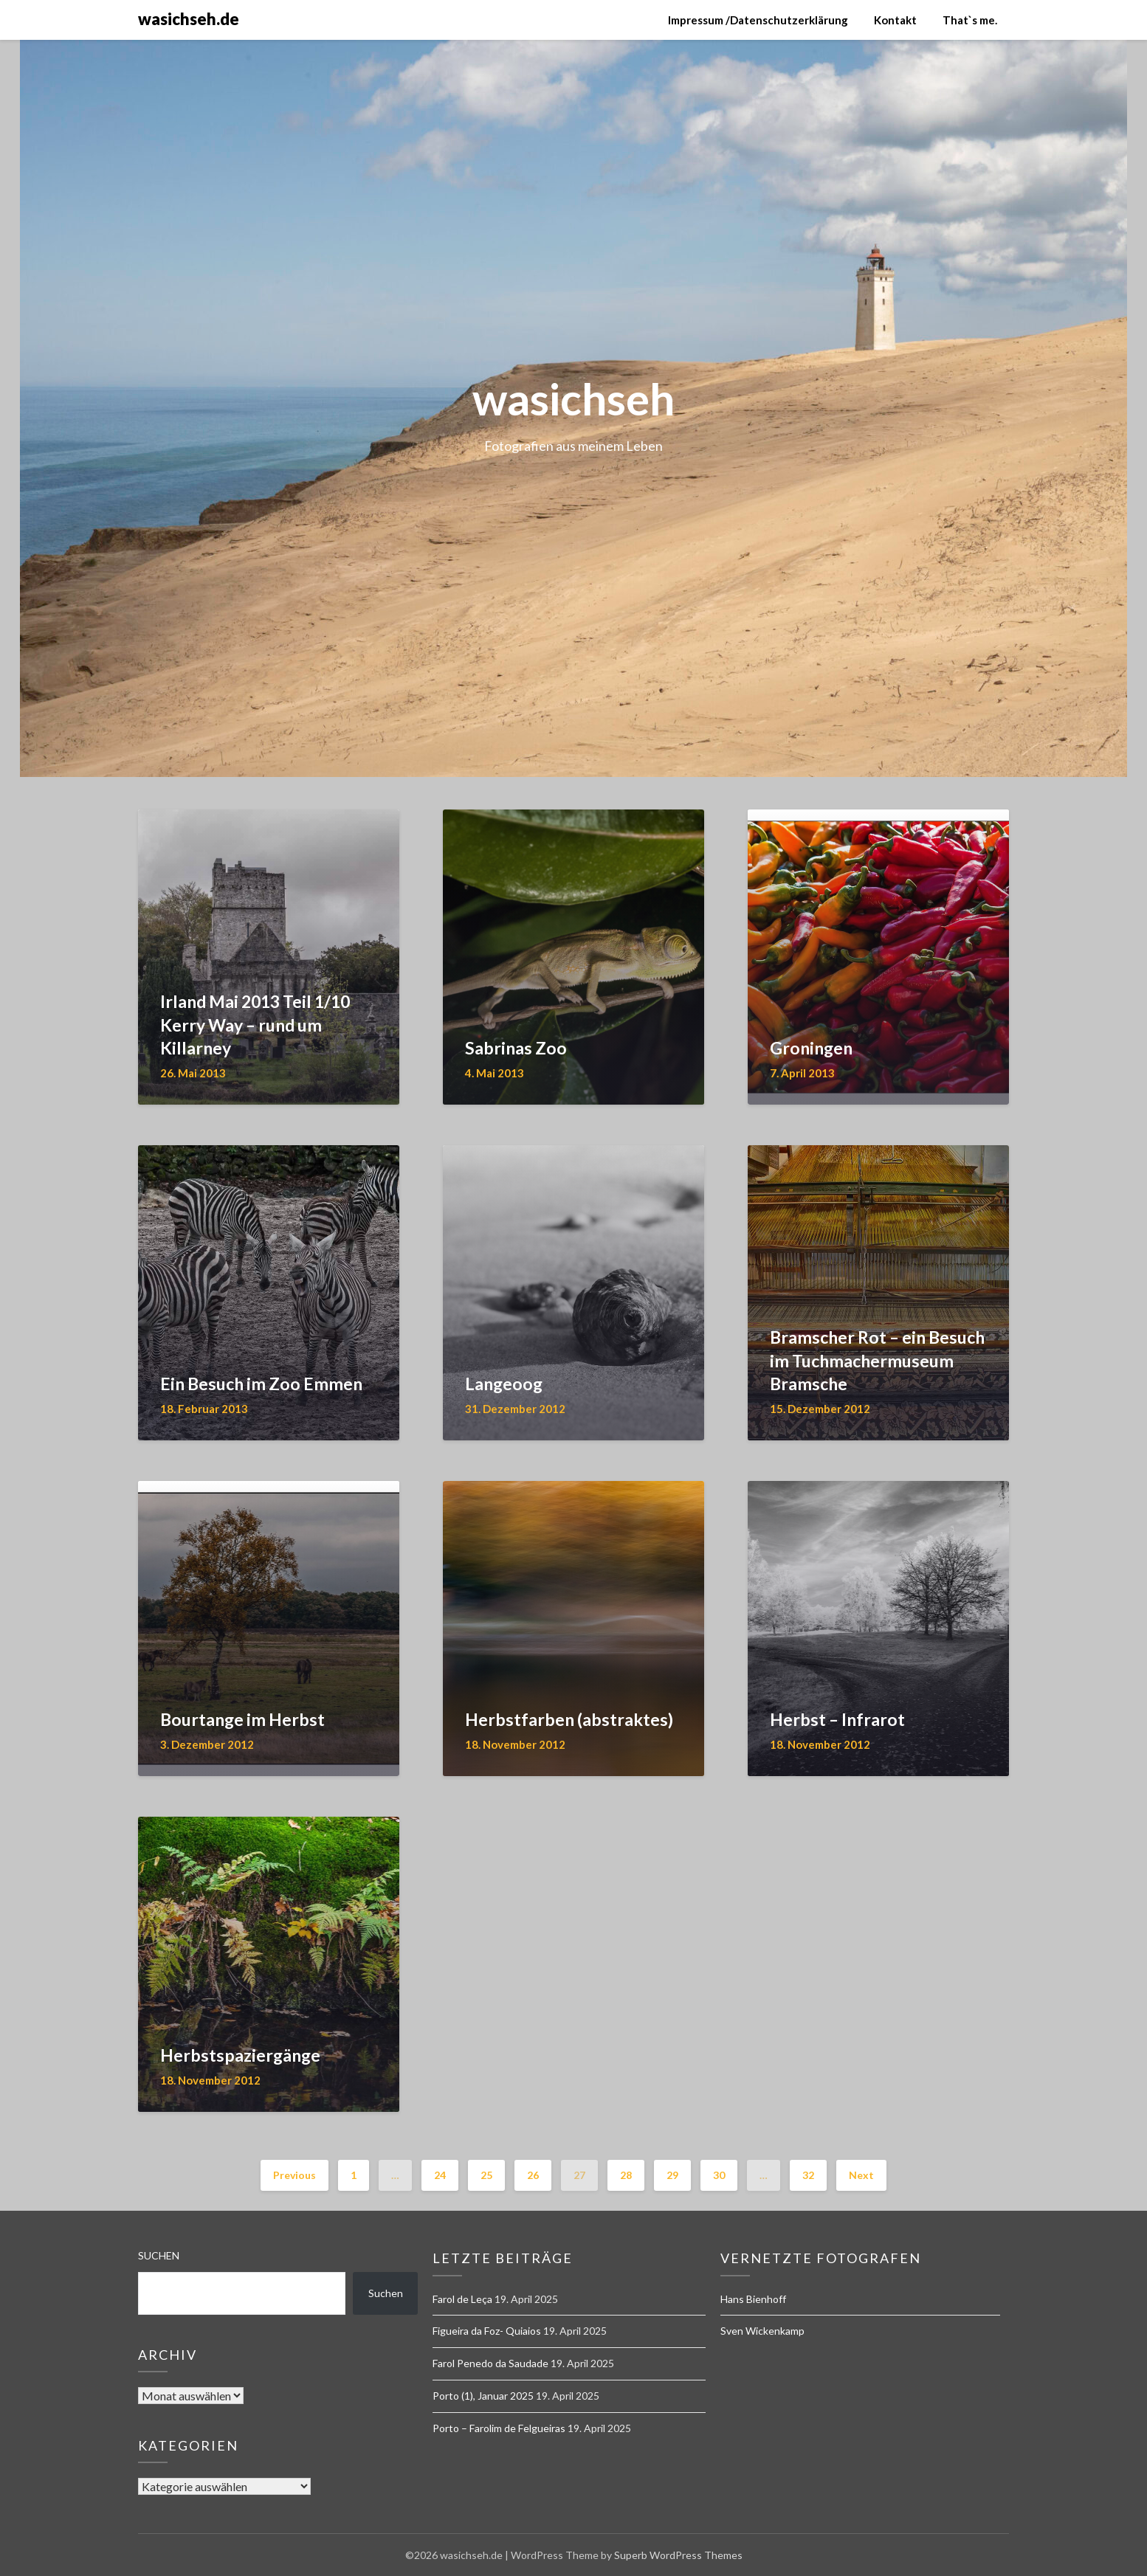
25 (486, 2175)
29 (672, 2175)
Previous (294, 2175)
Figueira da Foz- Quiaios (487, 2330)
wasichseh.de (188, 19)
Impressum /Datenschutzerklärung (758, 20)
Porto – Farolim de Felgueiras (499, 2428)
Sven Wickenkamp (762, 2330)
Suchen (158, 2255)
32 (808, 2175)
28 (626, 2175)
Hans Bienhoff (753, 2299)
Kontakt (895, 20)
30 (719, 2175)
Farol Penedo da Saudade (490, 2363)
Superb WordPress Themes (678, 2555)
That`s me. (970, 20)
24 (440, 2175)
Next (861, 2175)
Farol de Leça (462, 2299)
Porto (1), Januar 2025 (483, 2395)
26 (533, 2175)
